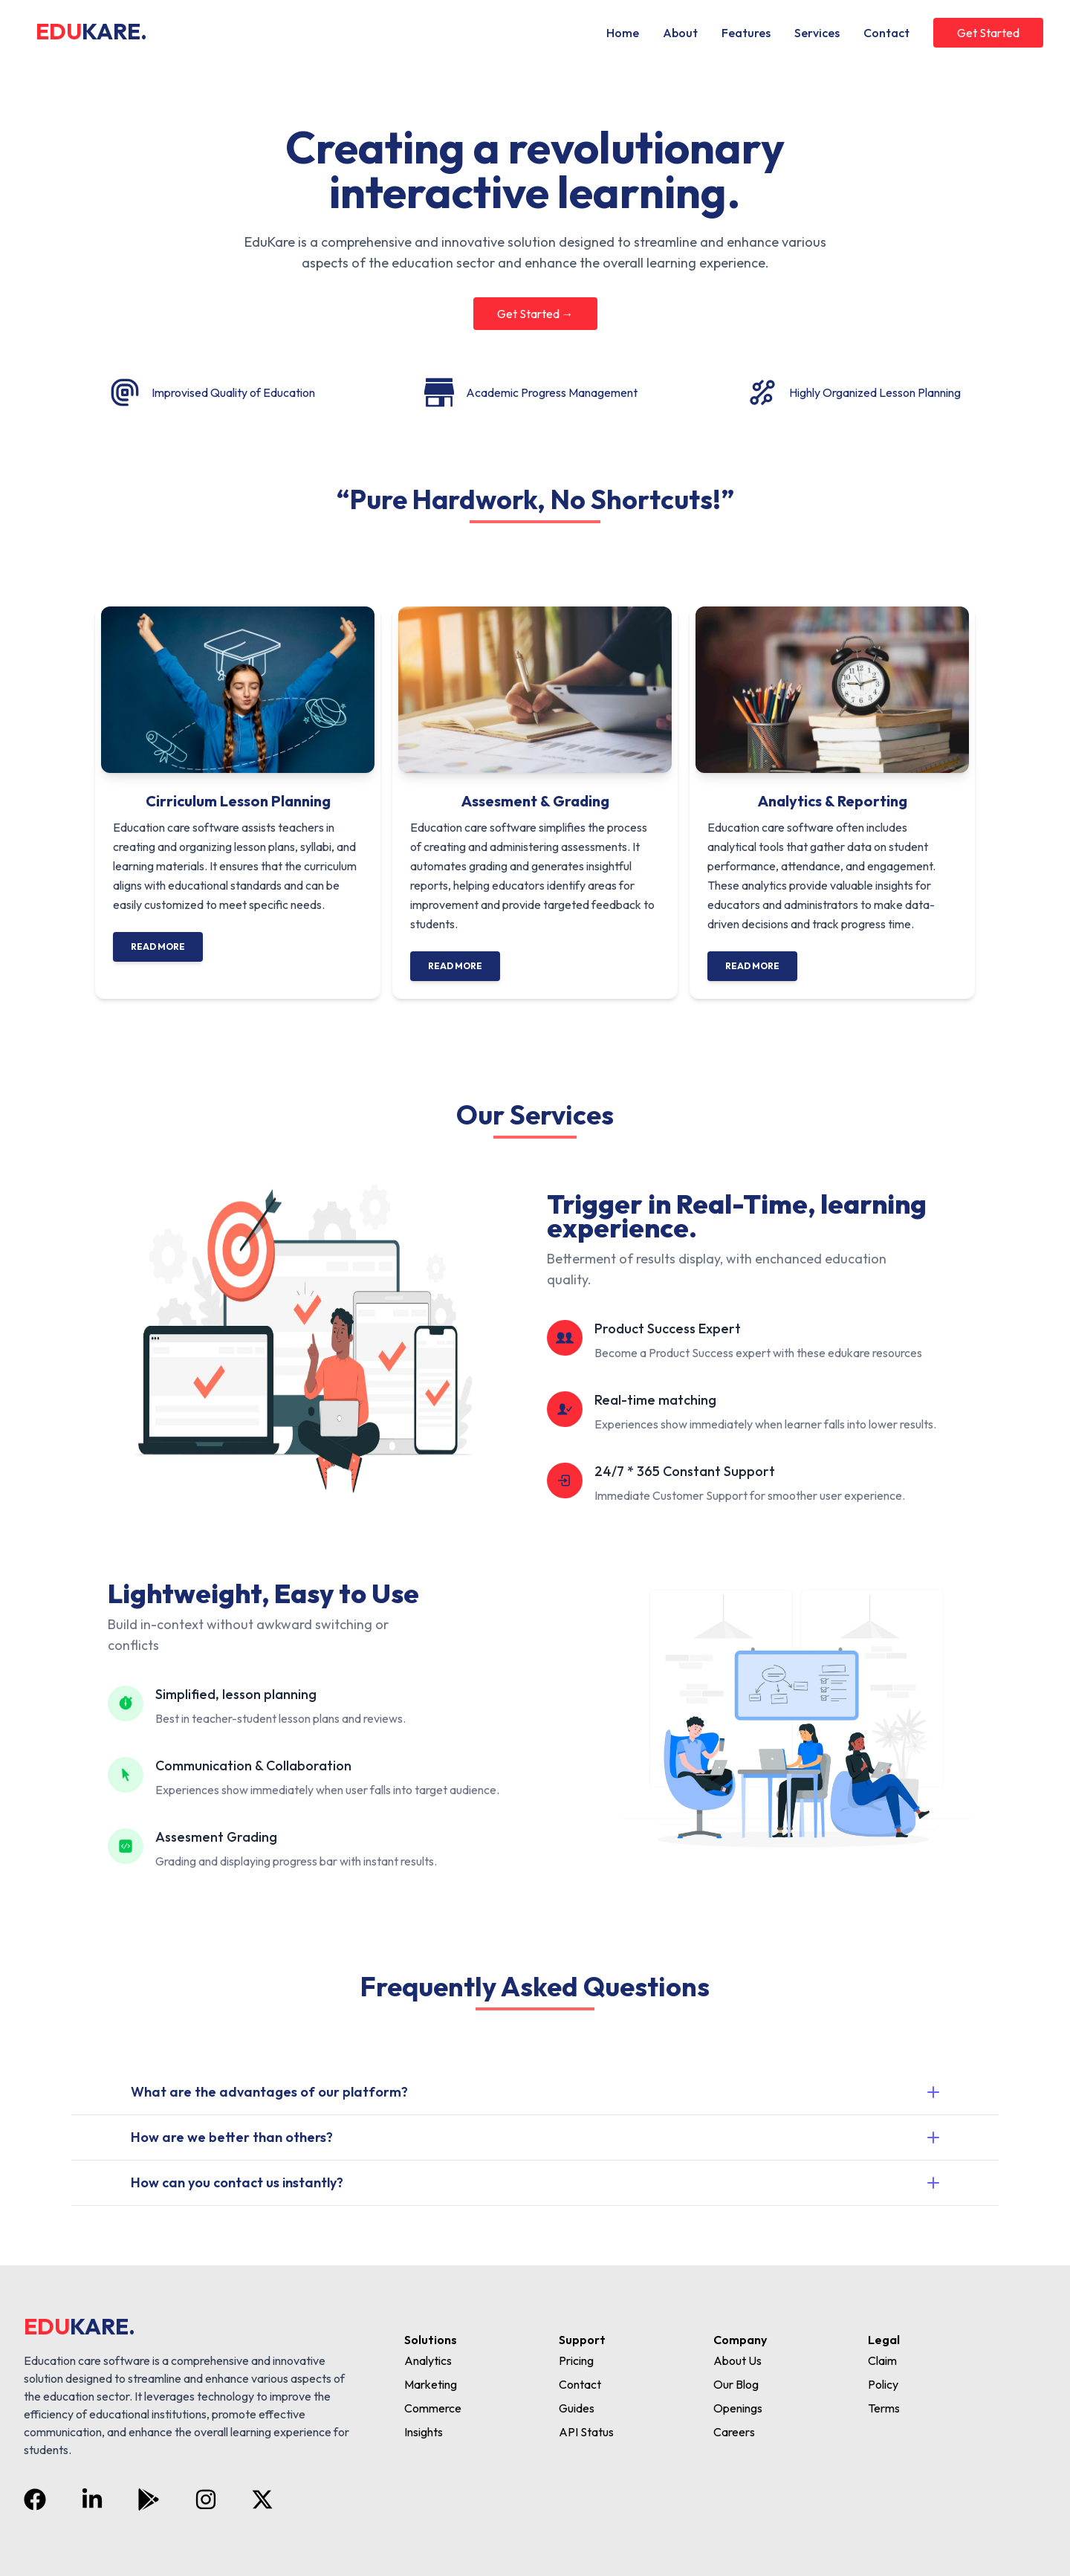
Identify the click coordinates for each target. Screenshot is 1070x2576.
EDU (91, 31)
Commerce (432, 2408)
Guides (576, 2408)
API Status (586, 2431)
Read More (158, 946)
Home (622, 32)
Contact (886, 32)
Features (746, 32)
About (680, 32)
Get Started (988, 32)
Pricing (576, 2360)
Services (817, 32)
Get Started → (535, 313)
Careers (734, 2431)
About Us (737, 2360)
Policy (883, 2384)
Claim (882, 2360)
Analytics (428, 2360)
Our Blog (736, 2384)
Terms (884, 2408)
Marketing (430, 2384)
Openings (737, 2408)
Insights (423, 2431)
